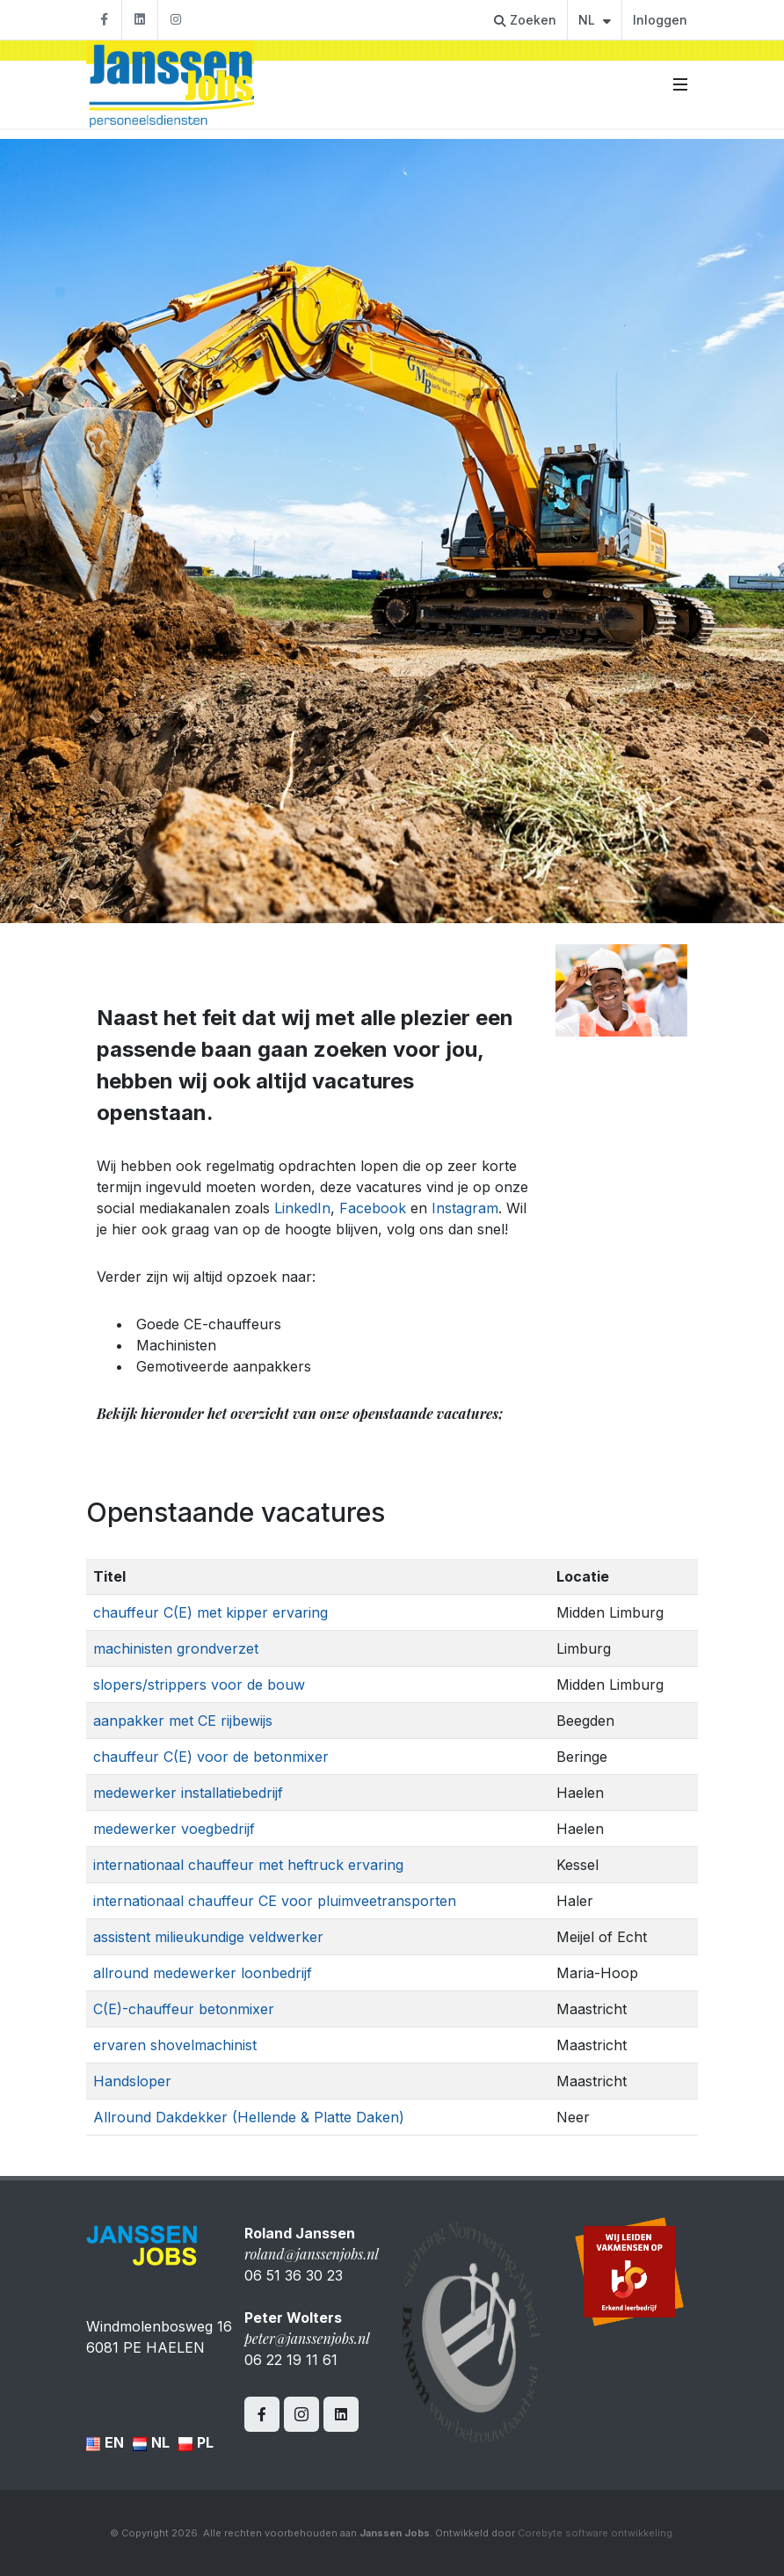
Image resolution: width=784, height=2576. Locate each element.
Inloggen (660, 19)
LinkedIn (302, 1208)
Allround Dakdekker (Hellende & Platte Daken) (248, 2117)
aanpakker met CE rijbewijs (182, 1720)
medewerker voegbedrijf (174, 1828)
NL (594, 19)
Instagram (465, 1208)
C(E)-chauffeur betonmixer (183, 2009)
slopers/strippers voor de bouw (199, 1684)
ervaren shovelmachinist (175, 2045)
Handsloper (132, 2081)
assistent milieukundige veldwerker (208, 1937)
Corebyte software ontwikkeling (595, 2533)
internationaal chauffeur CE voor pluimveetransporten (274, 1901)
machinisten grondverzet (175, 1648)
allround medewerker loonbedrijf (202, 1973)
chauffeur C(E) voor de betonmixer (211, 1756)
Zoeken (525, 19)
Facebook (372, 1208)
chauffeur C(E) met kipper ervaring (210, 1612)
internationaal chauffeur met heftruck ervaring (248, 1865)
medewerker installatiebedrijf (188, 1792)
